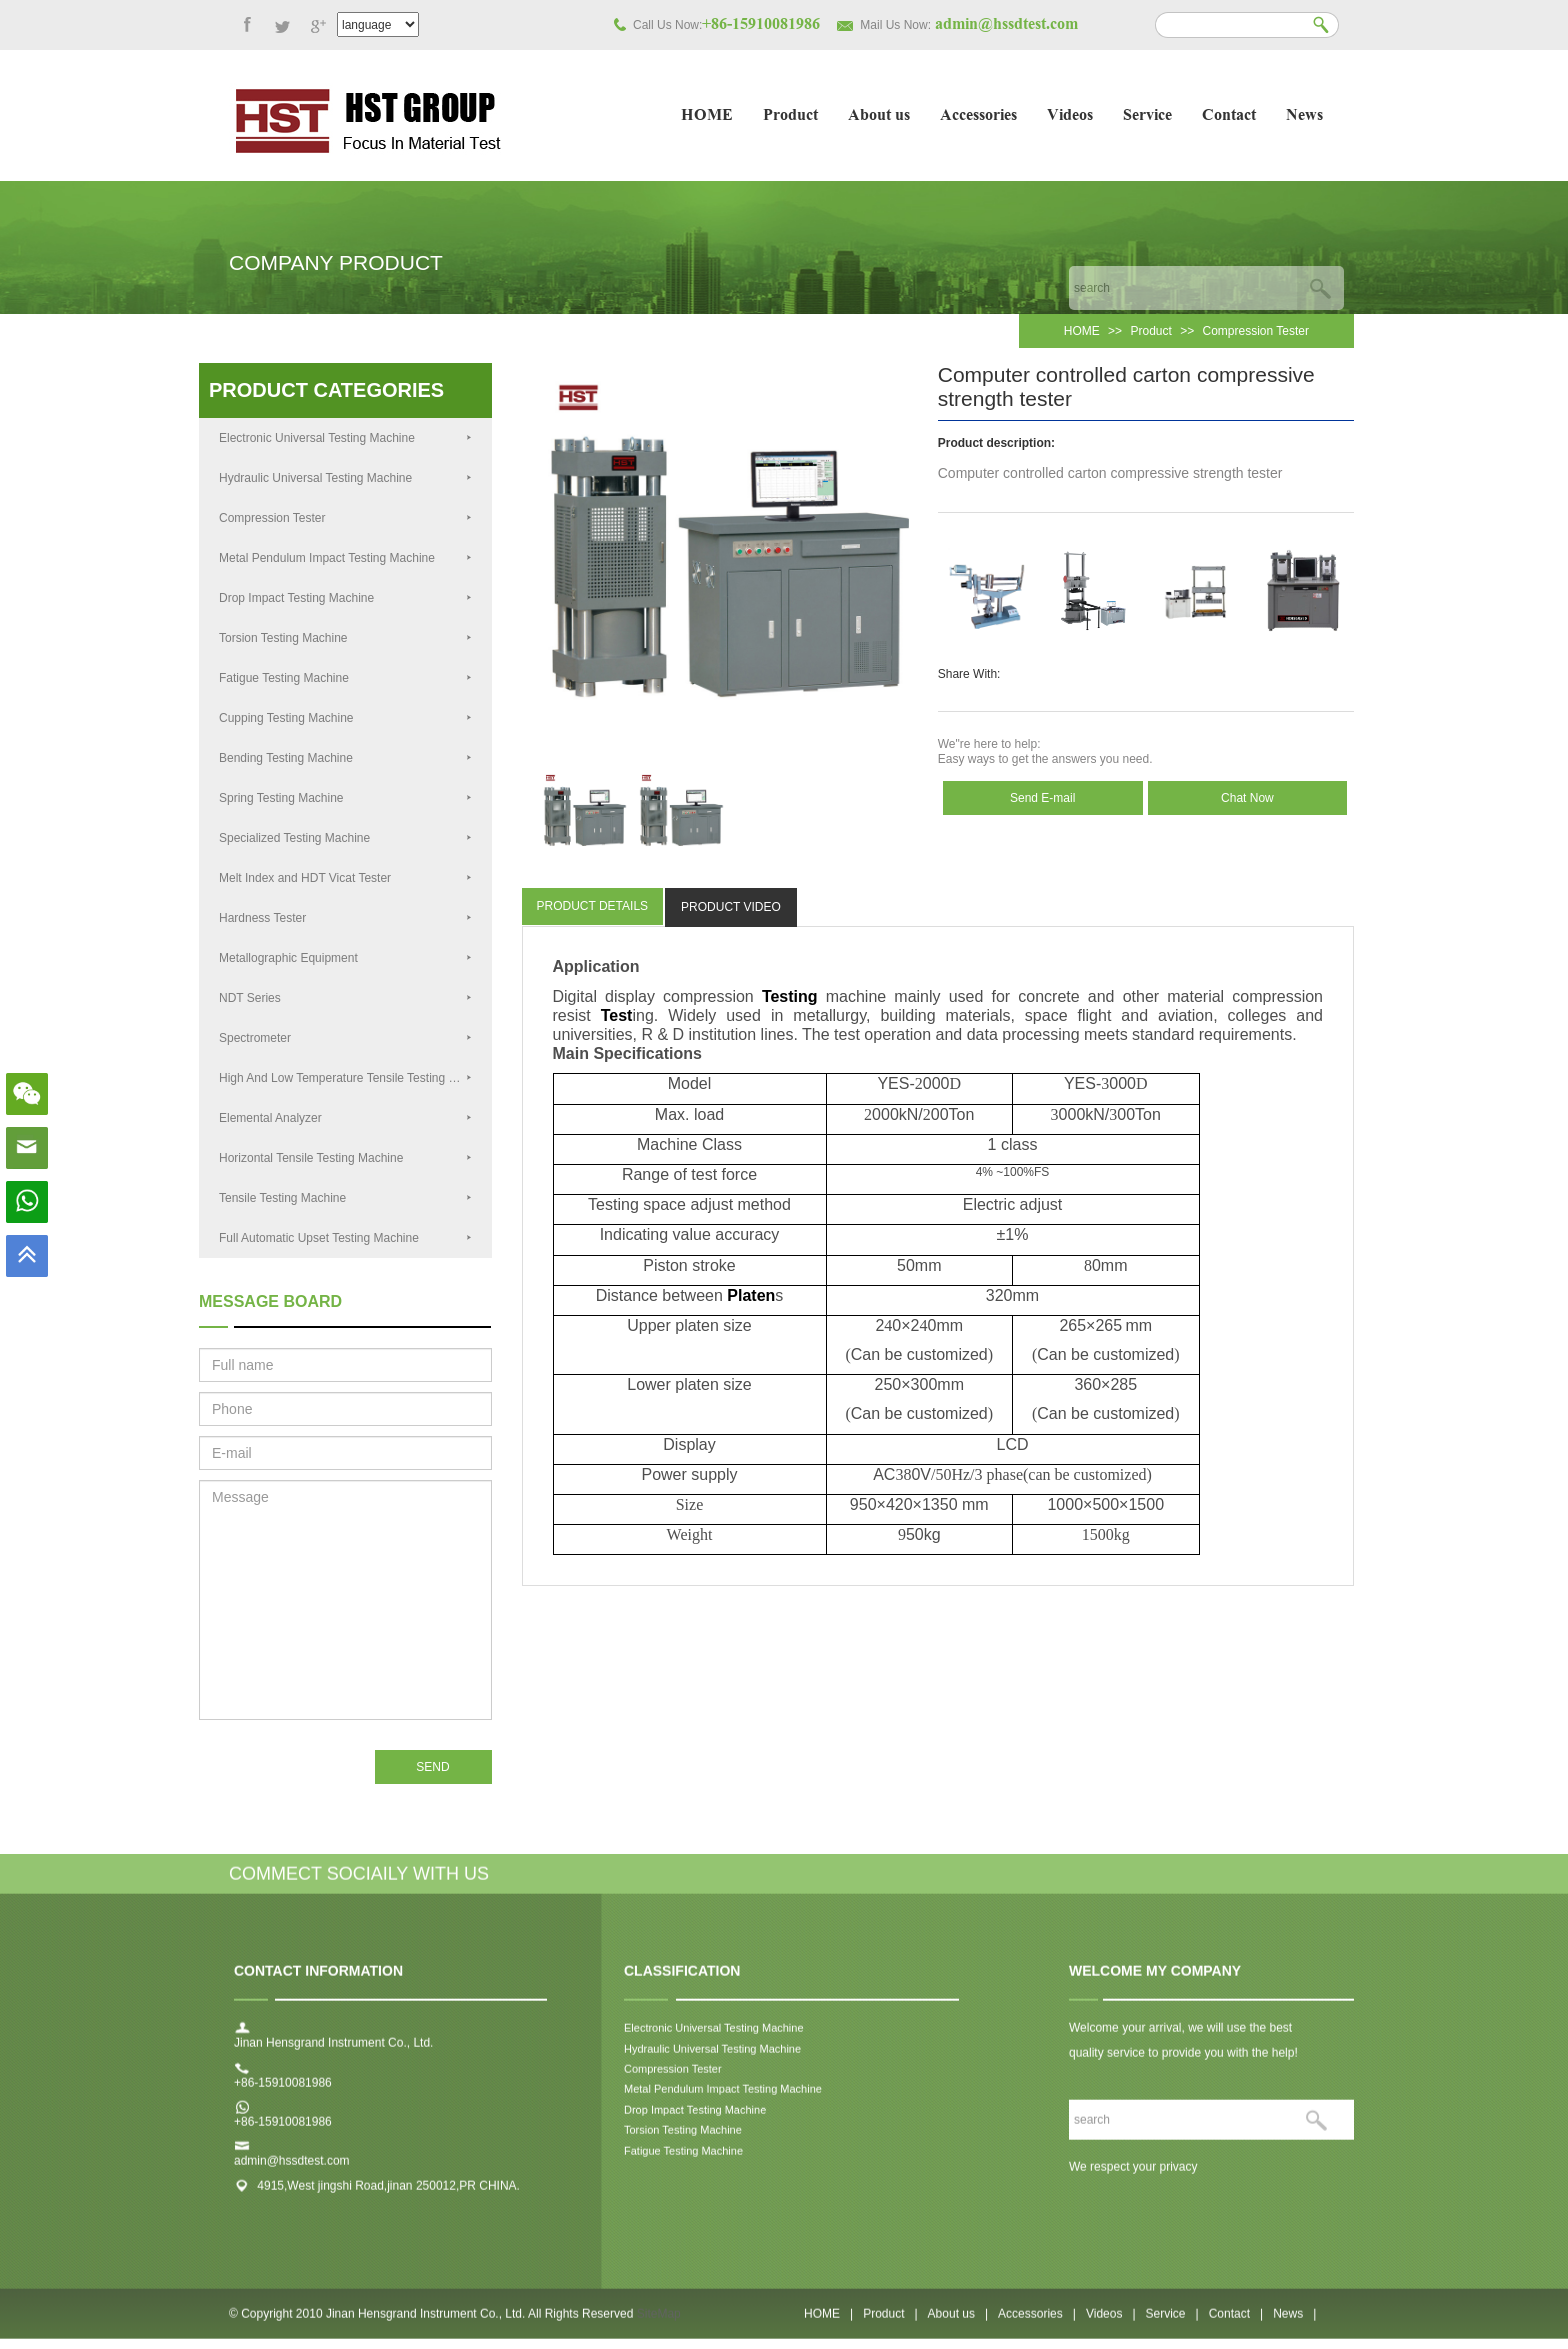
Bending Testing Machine (345, 758)
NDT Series (345, 998)
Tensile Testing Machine (345, 1198)
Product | (890, 2323)
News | (1294, 2323)
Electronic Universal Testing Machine (345, 438)
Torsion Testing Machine (345, 638)
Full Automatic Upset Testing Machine (345, 1238)
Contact (1229, 116)
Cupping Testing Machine (345, 718)
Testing (790, 996)
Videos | (1111, 2323)
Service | (1172, 2323)
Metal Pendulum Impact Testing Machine (345, 558)
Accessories (978, 116)
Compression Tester (1256, 331)
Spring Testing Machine (345, 798)
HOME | (828, 2323)
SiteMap (659, 2323)
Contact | (1236, 2323)
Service (1147, 116)
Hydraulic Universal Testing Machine (345, 478)
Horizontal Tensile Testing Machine (345, 1158)
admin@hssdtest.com (292, 2171)
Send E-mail (1042, 798)
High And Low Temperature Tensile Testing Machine (355, 1078)
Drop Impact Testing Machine (345, 598)
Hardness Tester (345, 918)
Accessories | (1037, 2323)
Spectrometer (345, 1038)
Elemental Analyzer (345, 1118)
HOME (707, 116)
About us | (958, 2323)
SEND (432, 1767)
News (1304, 116)
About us (879, 116)
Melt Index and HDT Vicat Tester (345, 878)
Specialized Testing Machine (345, 838)
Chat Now (1247, 798)
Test (617, 1015)
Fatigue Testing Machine (345, 678)
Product (790, 116)
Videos (1070, 116)
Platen (751, 1295)
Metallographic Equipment (345, 958)
